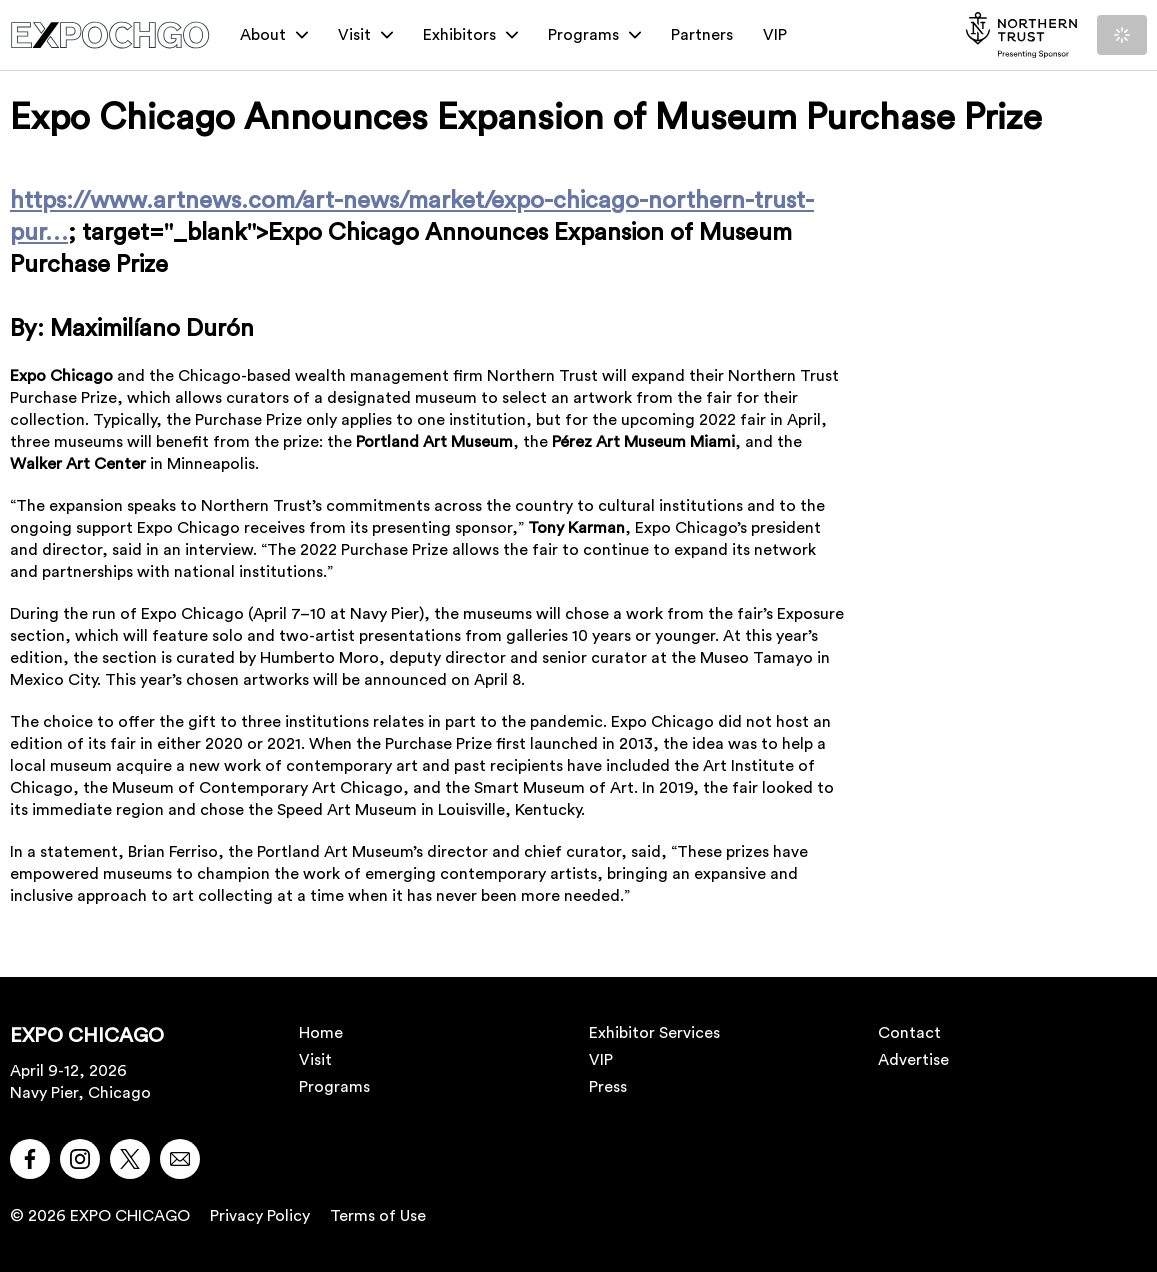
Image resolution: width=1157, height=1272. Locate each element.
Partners (702, 35)
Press (608, 1087)
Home (321, 1033)
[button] (30, 1159)
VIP (775, 35)
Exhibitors (470, 35)
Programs (594, 35)
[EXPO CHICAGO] (110, 35)
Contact (909, 1033)
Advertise (913, 1060)
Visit (365, 35)
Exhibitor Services (654, 1033)
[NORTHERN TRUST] (1021, 35)
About (274, 35)
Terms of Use (378, 1216)
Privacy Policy (260, 1216)
